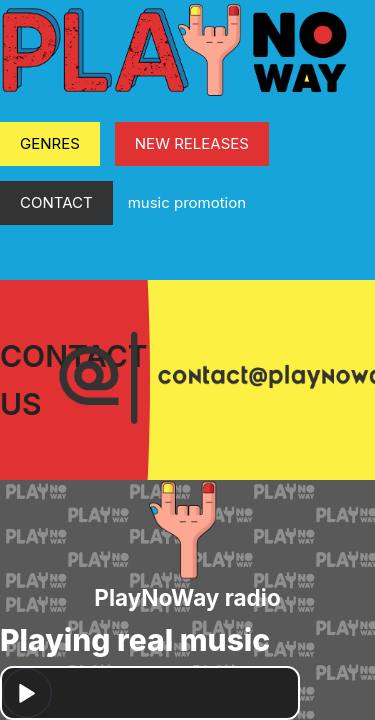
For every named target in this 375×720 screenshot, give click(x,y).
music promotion (187, 202)
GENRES (50, 143)
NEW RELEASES (192, 143)
